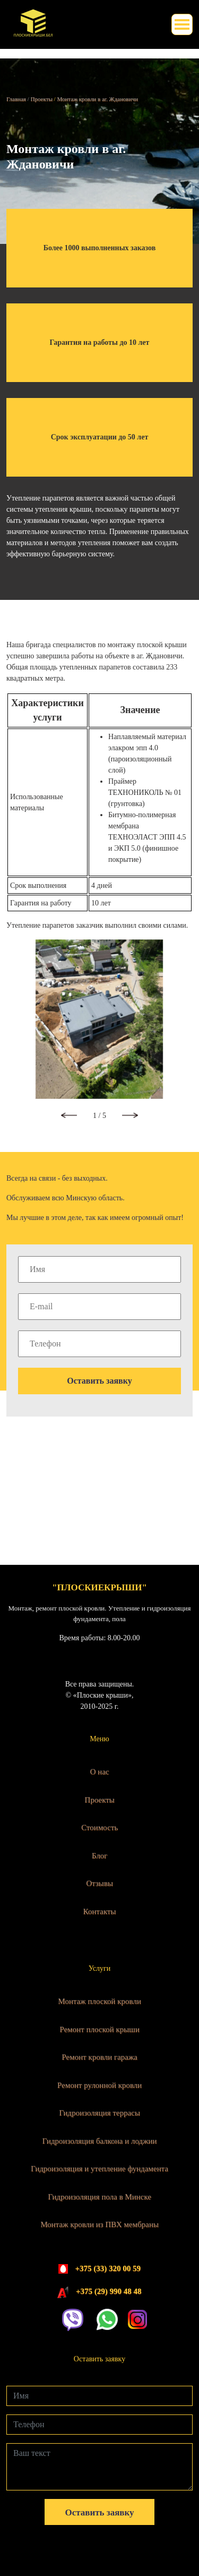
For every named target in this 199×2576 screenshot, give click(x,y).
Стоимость (99, 1827)
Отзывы (99, 1883)
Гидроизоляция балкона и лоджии (99, 2141)
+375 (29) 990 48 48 (109, 2291)
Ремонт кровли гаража (99, 2057)
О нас (99, 1771)
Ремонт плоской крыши (99, 2029)
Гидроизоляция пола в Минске (99, 2196)
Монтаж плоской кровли (99, 2001)
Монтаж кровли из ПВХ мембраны (99, 2224)
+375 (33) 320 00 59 (108, 2268)
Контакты (99, 1911)
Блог (100, 1855)
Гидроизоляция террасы (99, 2112)
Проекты (99, 1799)
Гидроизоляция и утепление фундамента (99, 2168)
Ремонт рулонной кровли (99, 2085)
